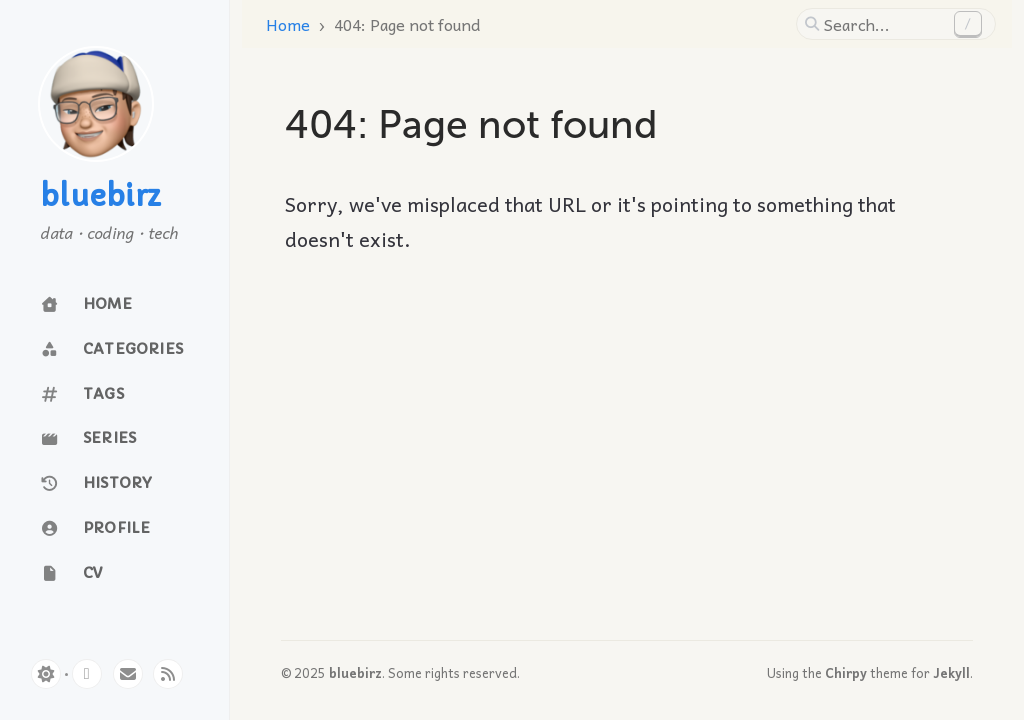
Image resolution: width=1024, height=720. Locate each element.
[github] (87, 674)
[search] (884, 24)
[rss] (168, 674)
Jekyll (951, 672)
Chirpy (846, 672)
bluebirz (100, 197)
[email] (128, 674)
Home (288, 24)
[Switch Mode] (46, 674)
